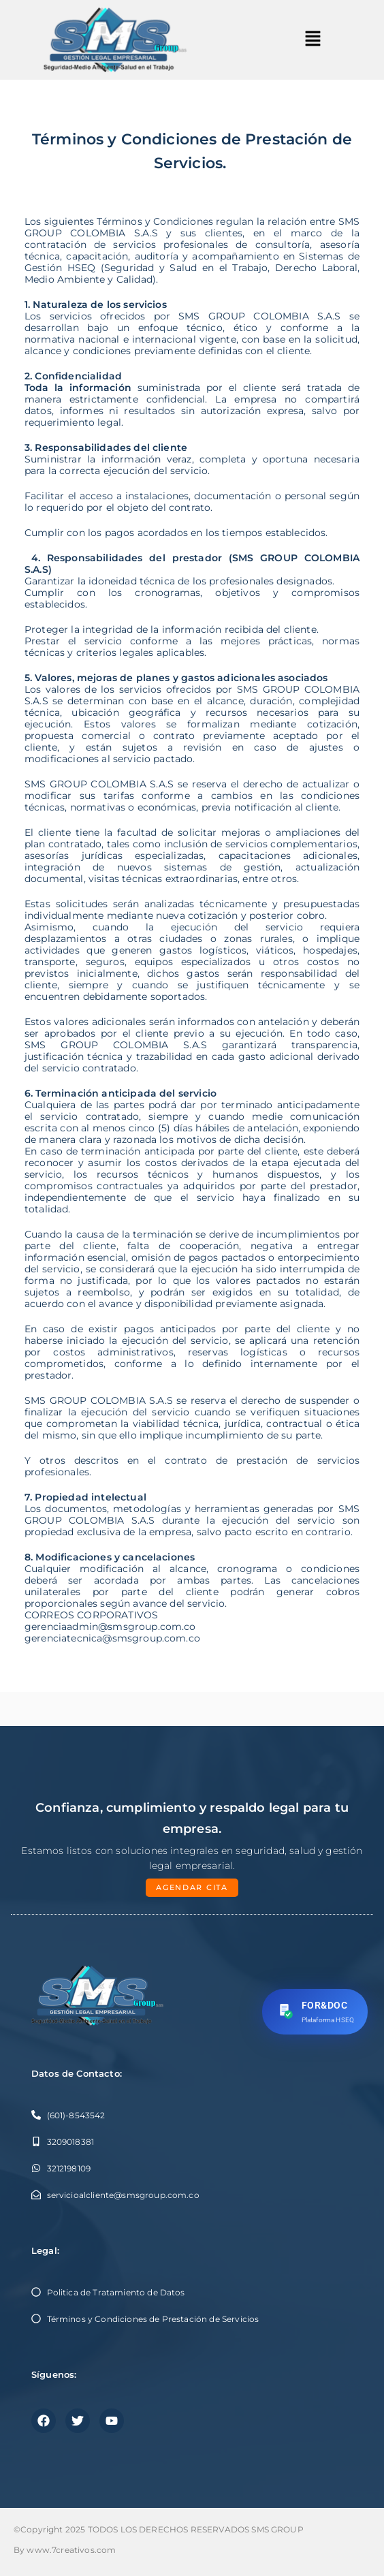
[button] (312, 39)
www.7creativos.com (71, 2550)
